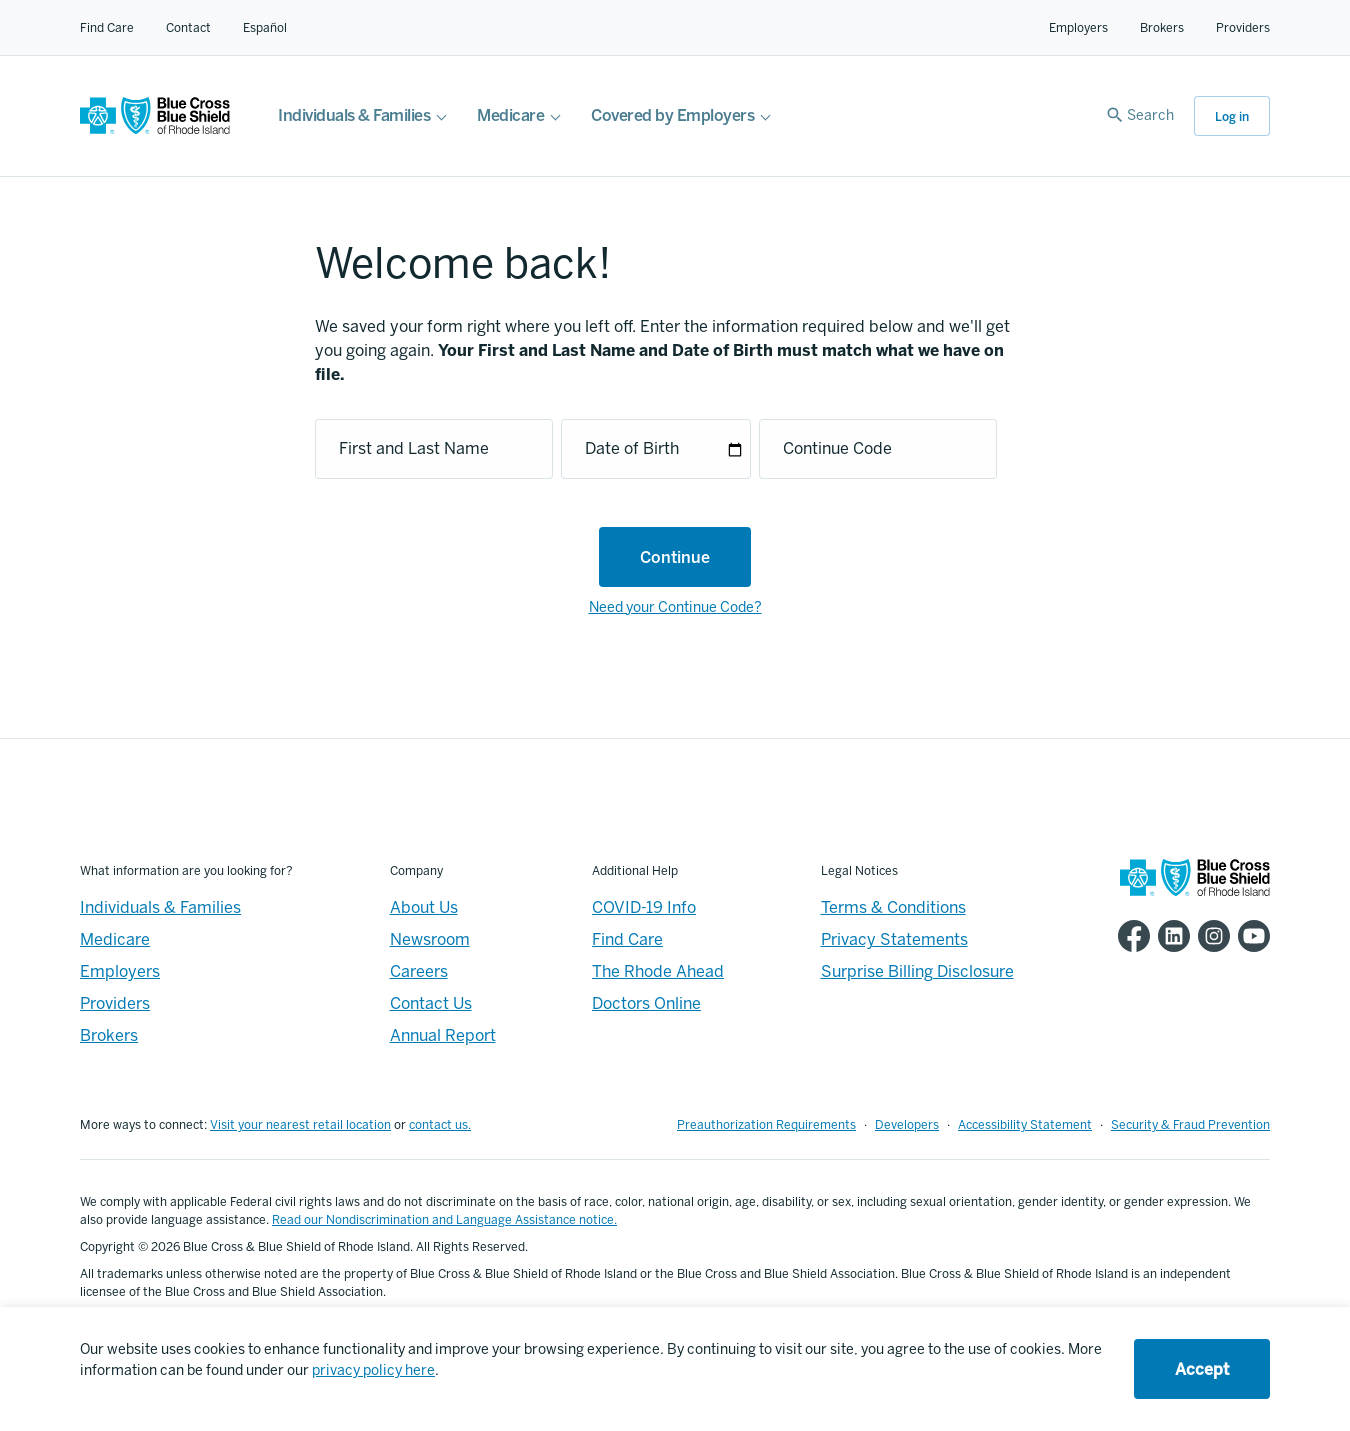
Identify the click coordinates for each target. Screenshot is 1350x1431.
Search (1150, 115)
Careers (419, 971)
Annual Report (443, 1035)
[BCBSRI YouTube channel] (1250, 936)
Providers (1243, 28)
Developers (907, 1125)
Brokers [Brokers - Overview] (109, 1035)
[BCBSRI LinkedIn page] (1170, 936)
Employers (1078, 28)
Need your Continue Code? (675, 607)
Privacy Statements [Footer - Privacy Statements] (894, 939)
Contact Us (431, 1003)
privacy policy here (373, 1370)
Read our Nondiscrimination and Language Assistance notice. (444, 1220)
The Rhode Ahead (658, 971)
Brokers (1162, 28)
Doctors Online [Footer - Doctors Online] (646, 1003)
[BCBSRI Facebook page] (1130, 936)
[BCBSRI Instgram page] (1210, 936)
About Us (424, 907)
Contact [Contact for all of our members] (188, 28)
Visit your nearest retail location (300, 1125)
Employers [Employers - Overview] (120, 971)
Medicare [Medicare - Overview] (115, 939)
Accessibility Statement (1025, 1125)
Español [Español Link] (265, 28)
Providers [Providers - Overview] (115, 1003)
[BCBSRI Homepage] (155, 129)
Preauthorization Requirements (766, 1125)
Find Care (107, 28)
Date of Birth (632, 448)
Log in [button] (1232, 117)
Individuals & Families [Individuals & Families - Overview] (160, 907)
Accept (1202, 1369)
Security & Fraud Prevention (1190, 1125)
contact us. (440, 1125)
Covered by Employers (672, 115)
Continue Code (837, 448)
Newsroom (430, 939)
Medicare (510, 115)
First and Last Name (414, 448)
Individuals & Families (354, 115)
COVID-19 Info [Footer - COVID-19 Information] (644, 907)
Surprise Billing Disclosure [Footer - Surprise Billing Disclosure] (917, 971)
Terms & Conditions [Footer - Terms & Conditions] (893, 907)
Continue (675, 557)
